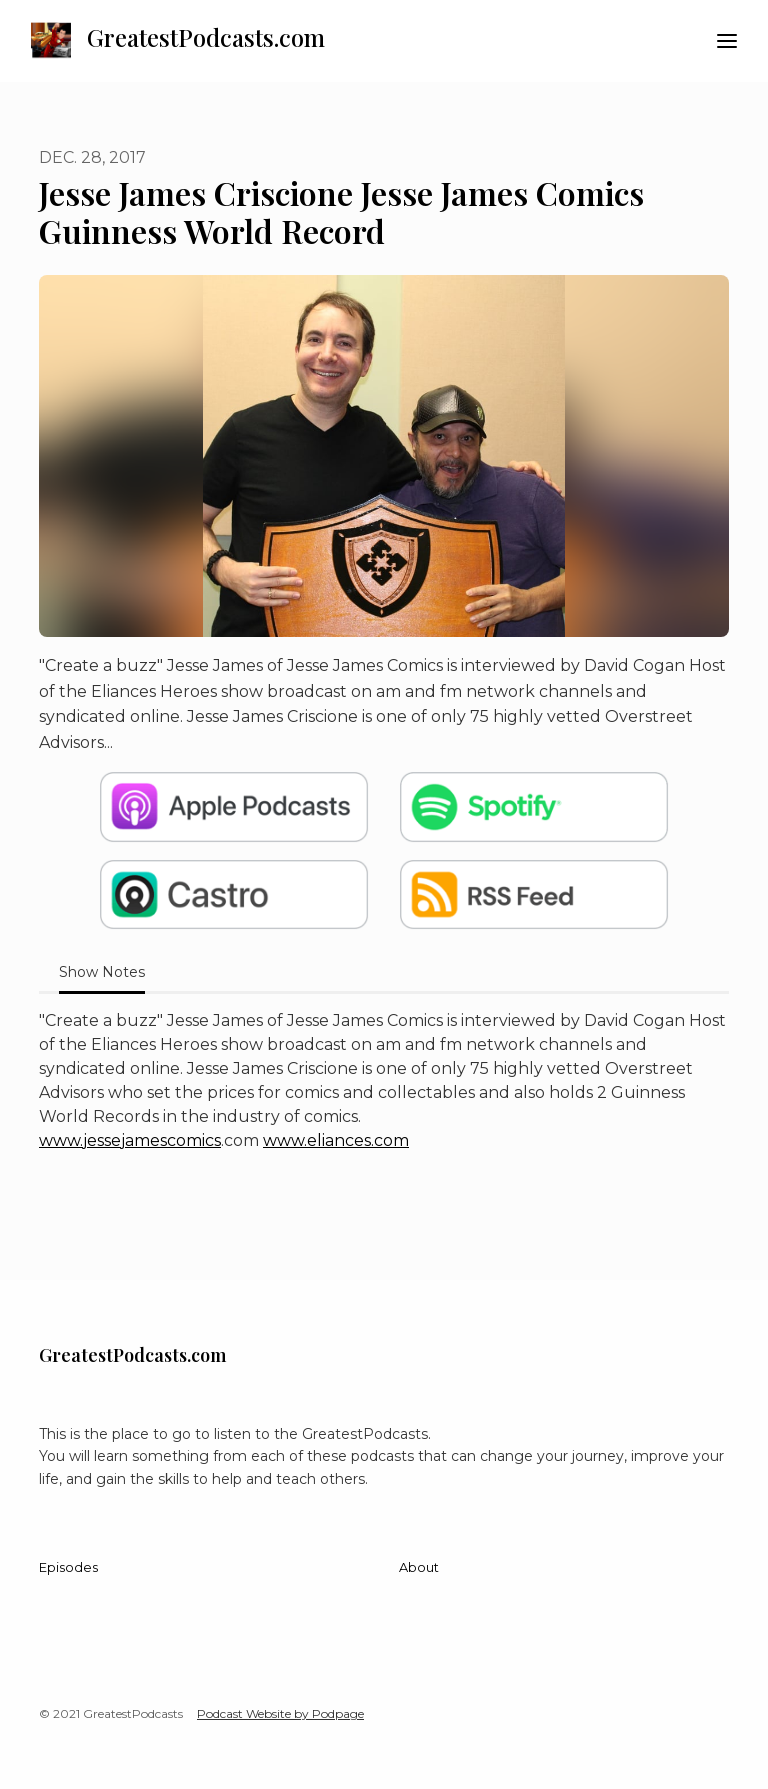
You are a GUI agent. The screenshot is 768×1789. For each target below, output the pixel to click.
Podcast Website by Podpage (280, 1713)
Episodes (68, 1567)
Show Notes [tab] (102, 972)
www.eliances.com (336, 1140)
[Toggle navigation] (727, 41)
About (419, 1567)
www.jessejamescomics (130, 1140)
